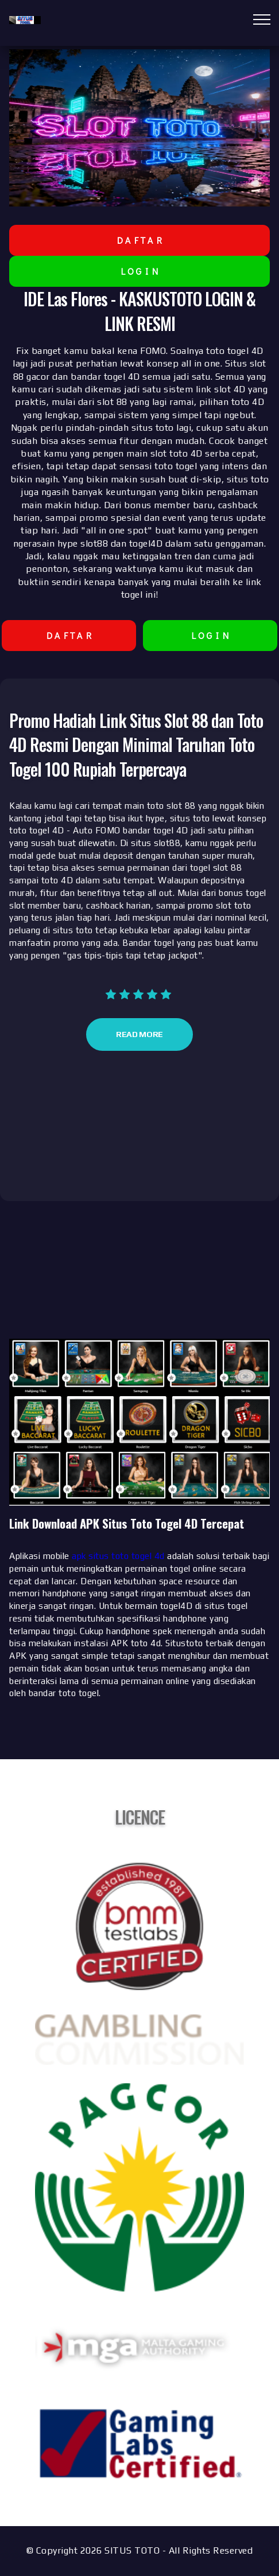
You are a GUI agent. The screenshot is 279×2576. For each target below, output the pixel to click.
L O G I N (139, 271)
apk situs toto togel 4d (118, 1555)
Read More (139, 1034)
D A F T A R (139, 240)
